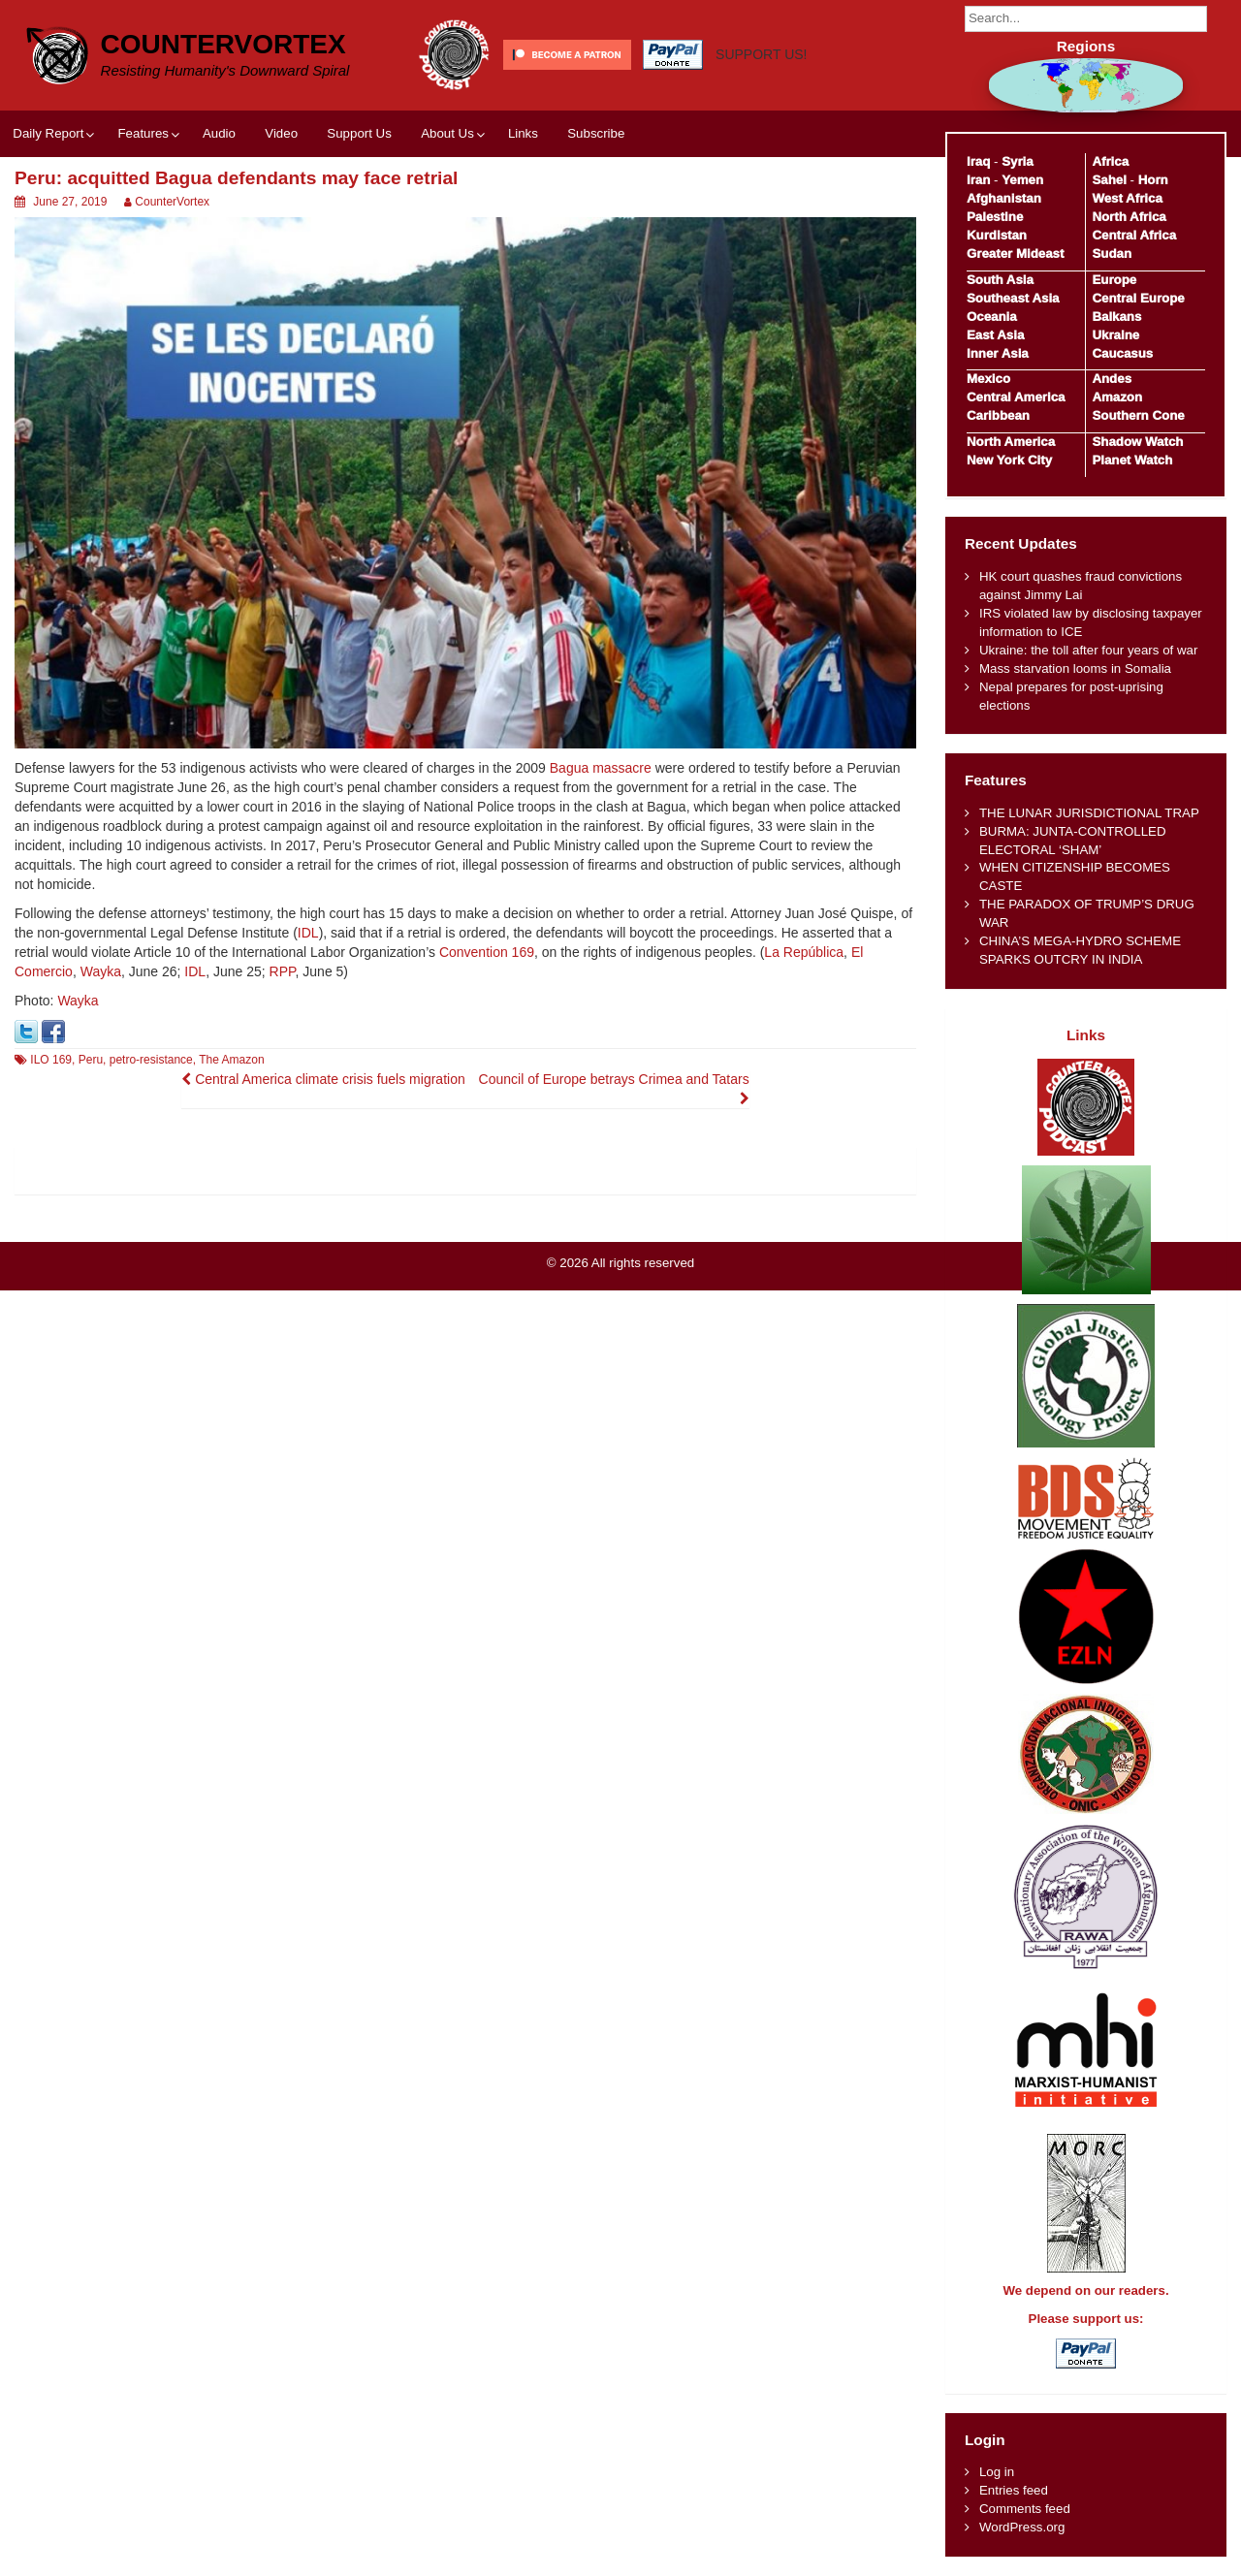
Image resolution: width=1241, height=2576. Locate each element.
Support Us (359, 133)
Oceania (992, 316)
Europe (1114, 279)
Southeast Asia (1013, 298)
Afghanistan (1004, 198)
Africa (1110, 161)
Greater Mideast (1016, 253)
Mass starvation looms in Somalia (1075, 668)
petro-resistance (151, 1059)
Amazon (1117, 397)
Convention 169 (486, 952)
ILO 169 (51, 1059)
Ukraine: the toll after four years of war (1088, 650)
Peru (91, 1059)
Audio (219, 133)
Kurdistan (997, 235)
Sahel (1109, 180)
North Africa (1128, 216)
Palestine (995, 216)
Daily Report (48, 133)
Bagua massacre (601, 768)
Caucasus (1122, 353)
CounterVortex (223, 44)
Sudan (1111, 253)
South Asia (1000, 279)
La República (803, 952)
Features (142, 133)
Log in (996, 2472)
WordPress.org (1022, 2527)
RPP (283, 971)
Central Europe (1138, 298)
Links (523, 133)
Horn (1153, 180)
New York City (1009, 460)
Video (281, 133)
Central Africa (1134, 235)
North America (1011, 441)
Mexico (988, 378)
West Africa (1126, 198)
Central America (1016, 397)
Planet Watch (1132, 460)
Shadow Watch (1137, 441)
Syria (1018, 161)
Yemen (1022, 180)
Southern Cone (1138, 415)
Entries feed (1013, 2490)
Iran (978, 180)
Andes (1111, 378)
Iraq (978, 161)
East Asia (995, 335)
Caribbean (998, 415)
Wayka (100, 971)
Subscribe (595, 133)
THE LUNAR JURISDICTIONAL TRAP (1089, 813)
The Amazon (231, 1059)
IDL (308, 932)
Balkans (1116, 316)
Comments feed (1024, 2508)
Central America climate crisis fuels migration (322, 1079)
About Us (447, 133)
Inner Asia (998, 353)
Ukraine (1115, 335)
